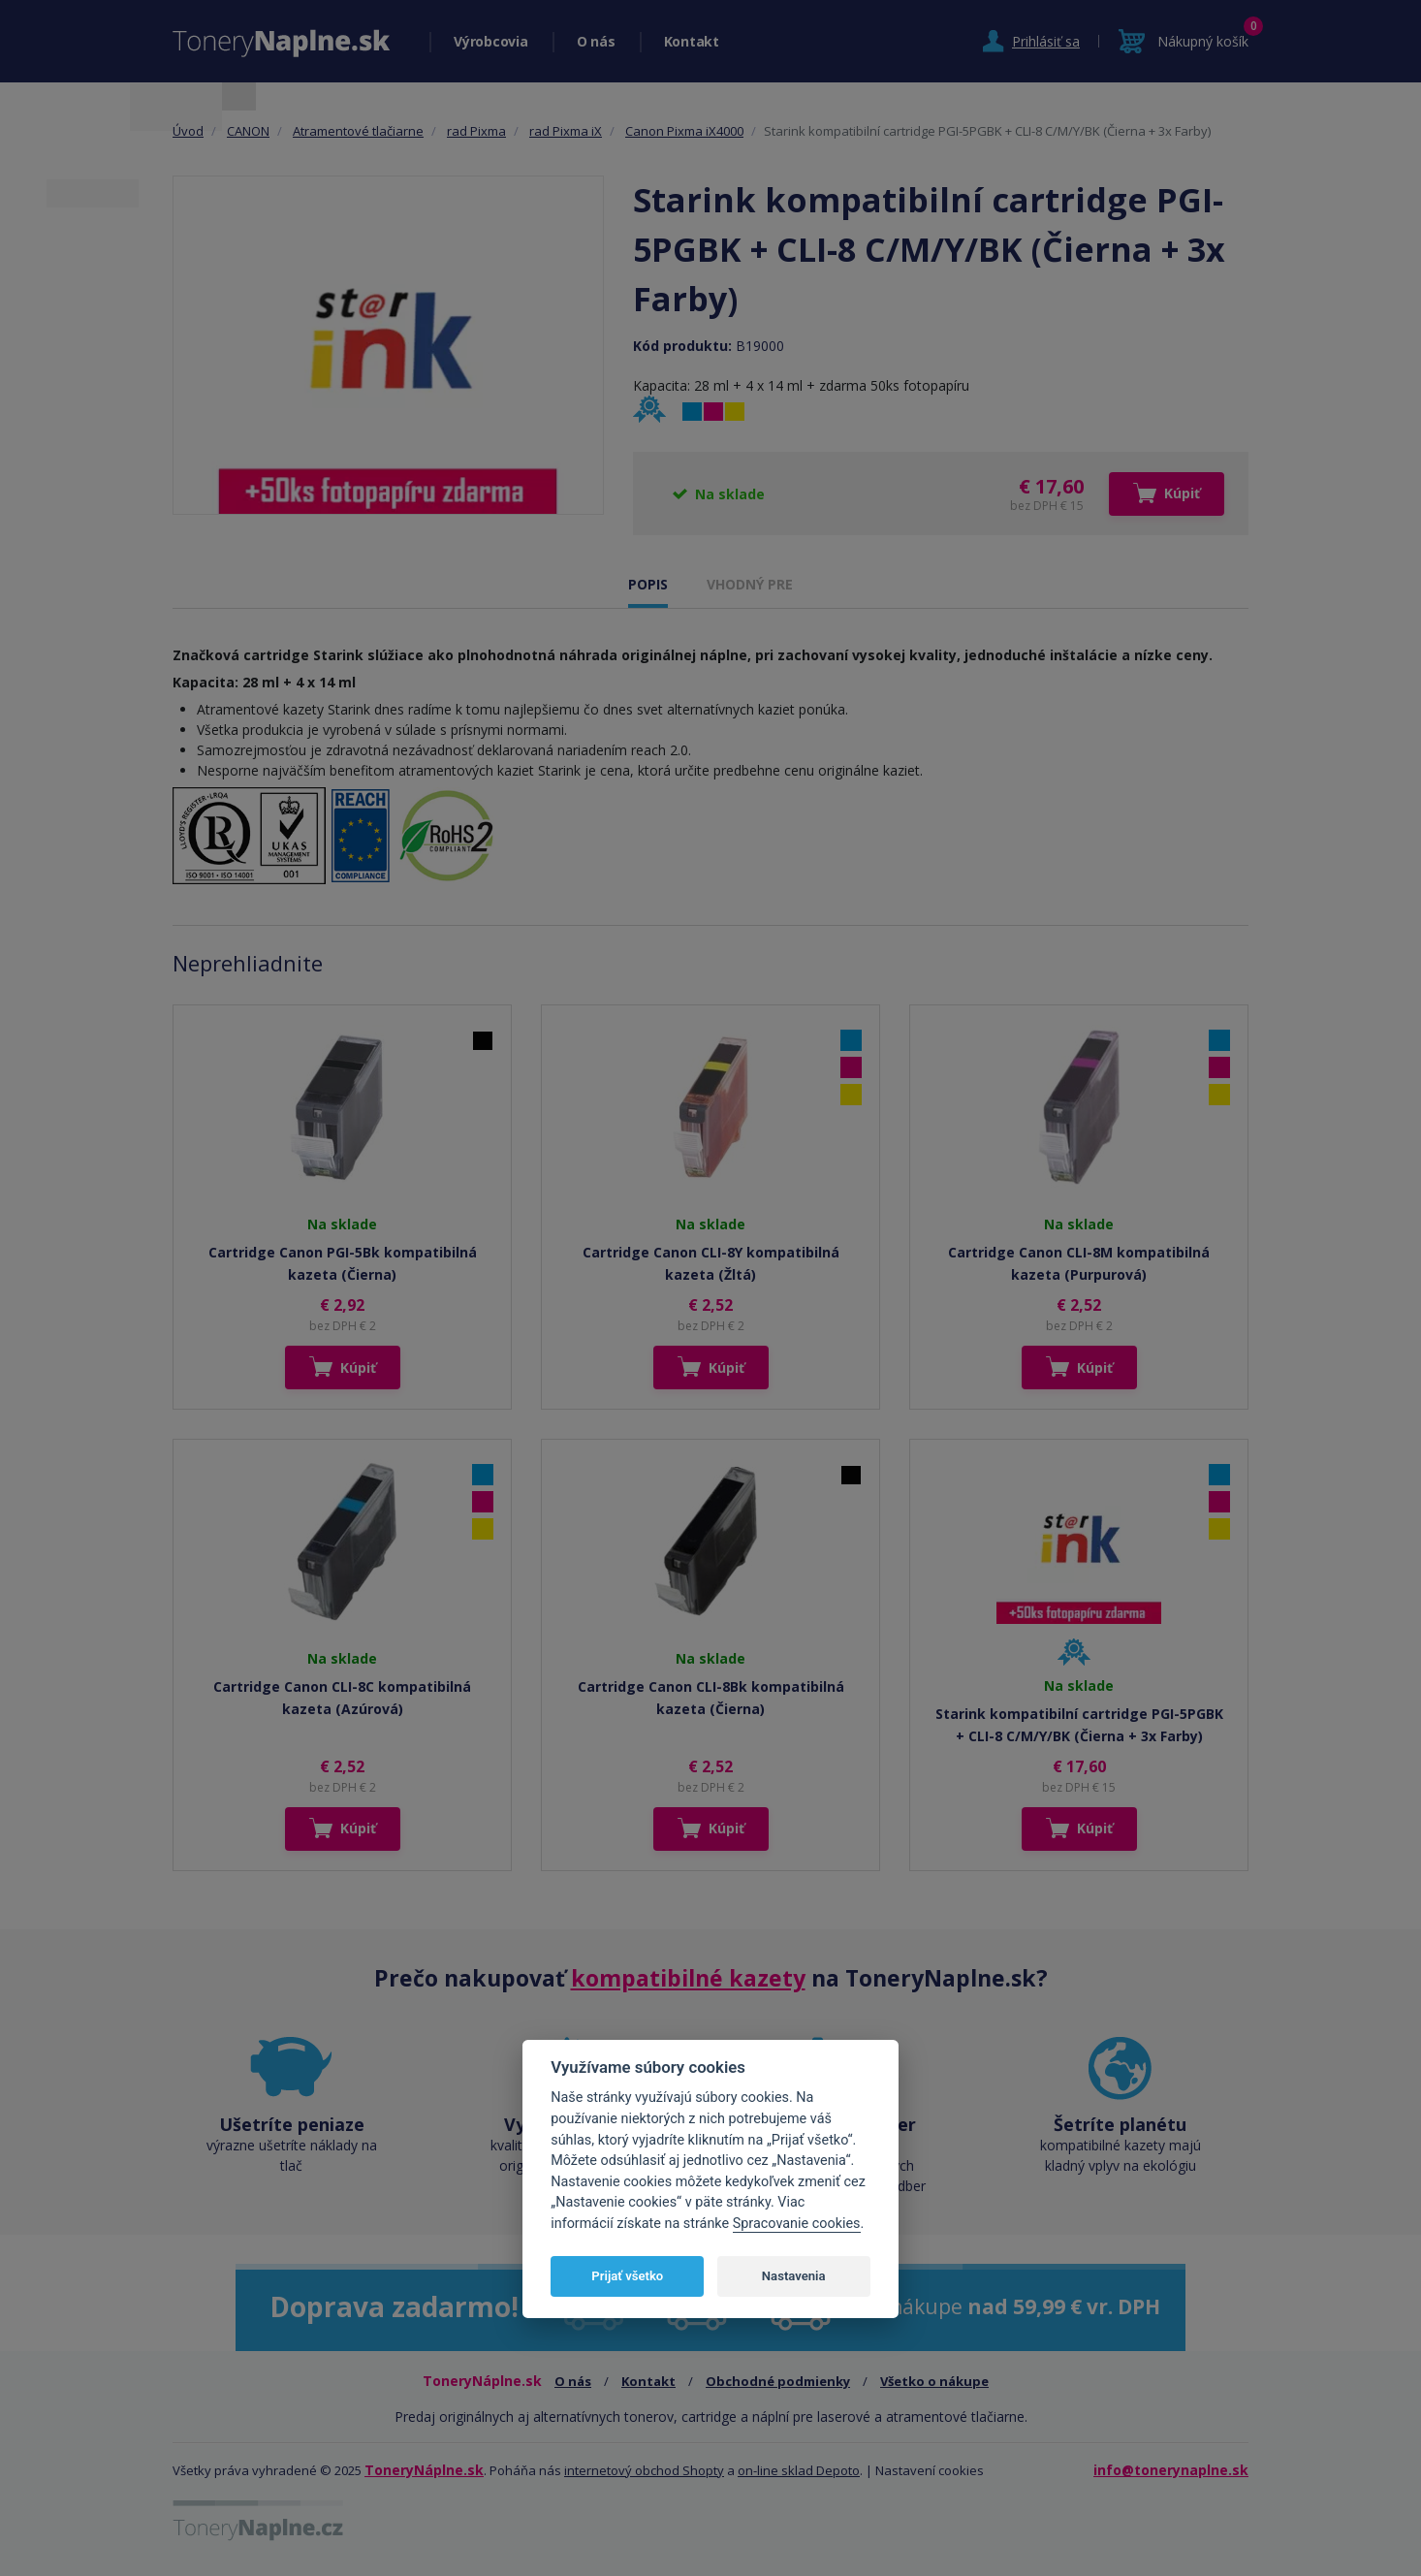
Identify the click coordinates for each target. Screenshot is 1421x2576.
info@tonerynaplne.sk (1170, 2470)
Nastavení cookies (929, 2470)
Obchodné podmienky (778, 2381)
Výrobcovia (491, 41)
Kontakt (691, 41)
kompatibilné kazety (688, 1977)
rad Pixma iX (565, 131)
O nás (596, 41)
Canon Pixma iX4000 (684, 131)
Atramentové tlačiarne (358, 131)
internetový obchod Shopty (644, 2470)
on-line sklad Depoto (799, 2470)
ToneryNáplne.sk (424, 2470)
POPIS (648, 584)
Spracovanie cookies (797, 2223)
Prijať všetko (627, 2276)
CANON (248, 131)
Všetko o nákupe (934, 2381)
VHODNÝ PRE (750, 584)
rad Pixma (476, 131)
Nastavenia (794, 2276)
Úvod (188, 131)
